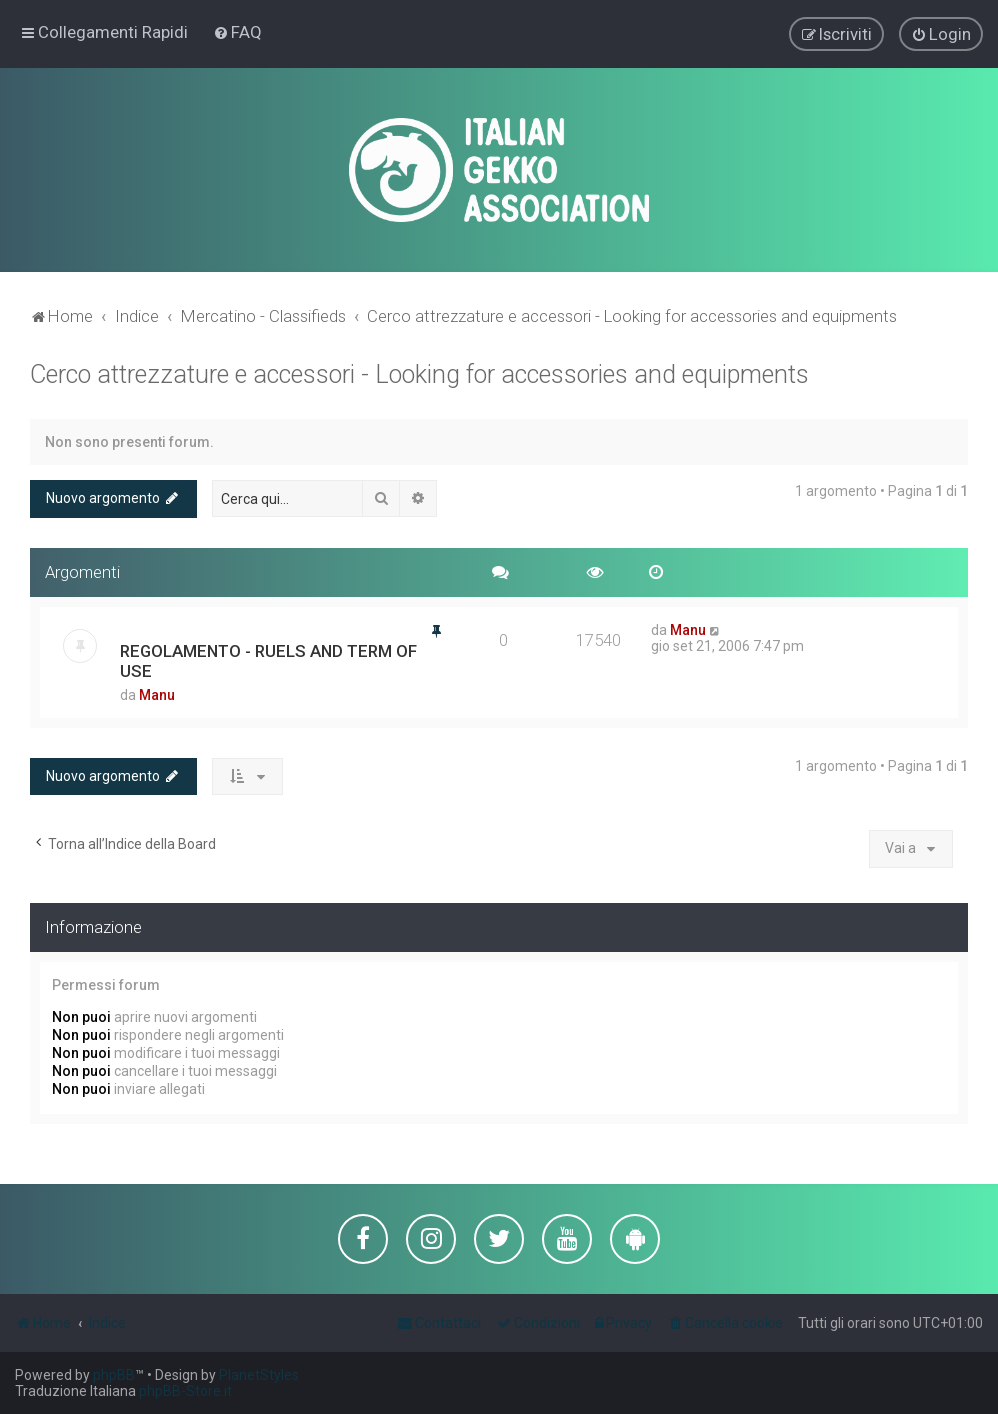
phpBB (114, 1375)
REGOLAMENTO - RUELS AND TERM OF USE (268, 660)
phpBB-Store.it (185, 1391)
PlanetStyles (259, 1375)
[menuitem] (237, 32)
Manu (157, 694)
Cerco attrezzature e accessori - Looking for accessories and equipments (419, 373)
